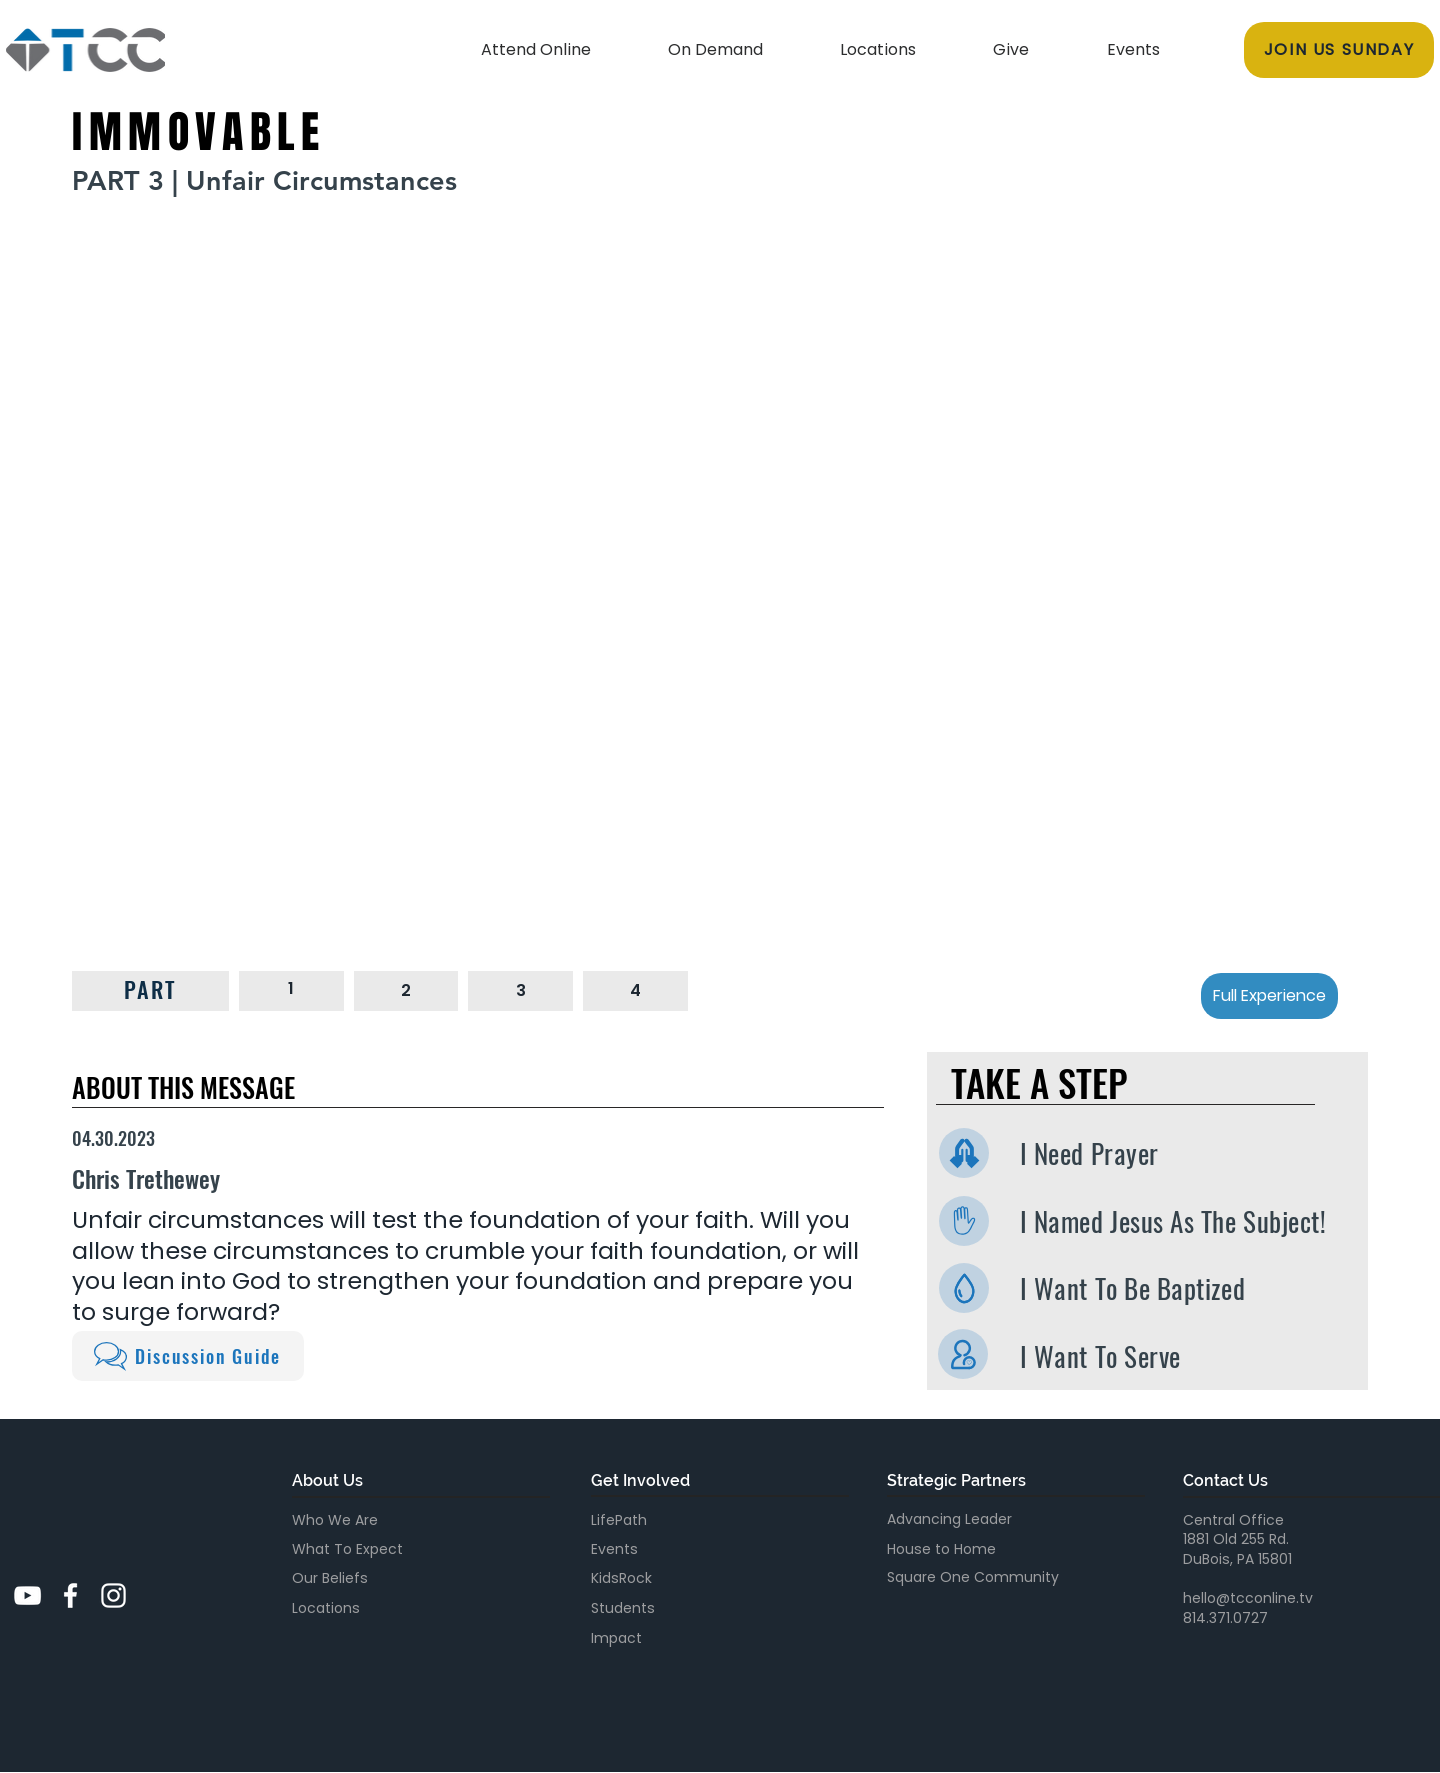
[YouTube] (27, 1595)
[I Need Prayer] (964, 1153)
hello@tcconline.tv (1248, 1598)
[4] (635, 990)
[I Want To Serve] (963, 1354)
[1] (291, 988)
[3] (520, 990)
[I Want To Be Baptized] (964, 1288)
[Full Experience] (1269, 996)
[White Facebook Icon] (70, 1595)
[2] (406, 990)
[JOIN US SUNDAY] (1339, 50)
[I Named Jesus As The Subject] (964, 1221)
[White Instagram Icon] (113, 1595)
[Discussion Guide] (188, 1356)
